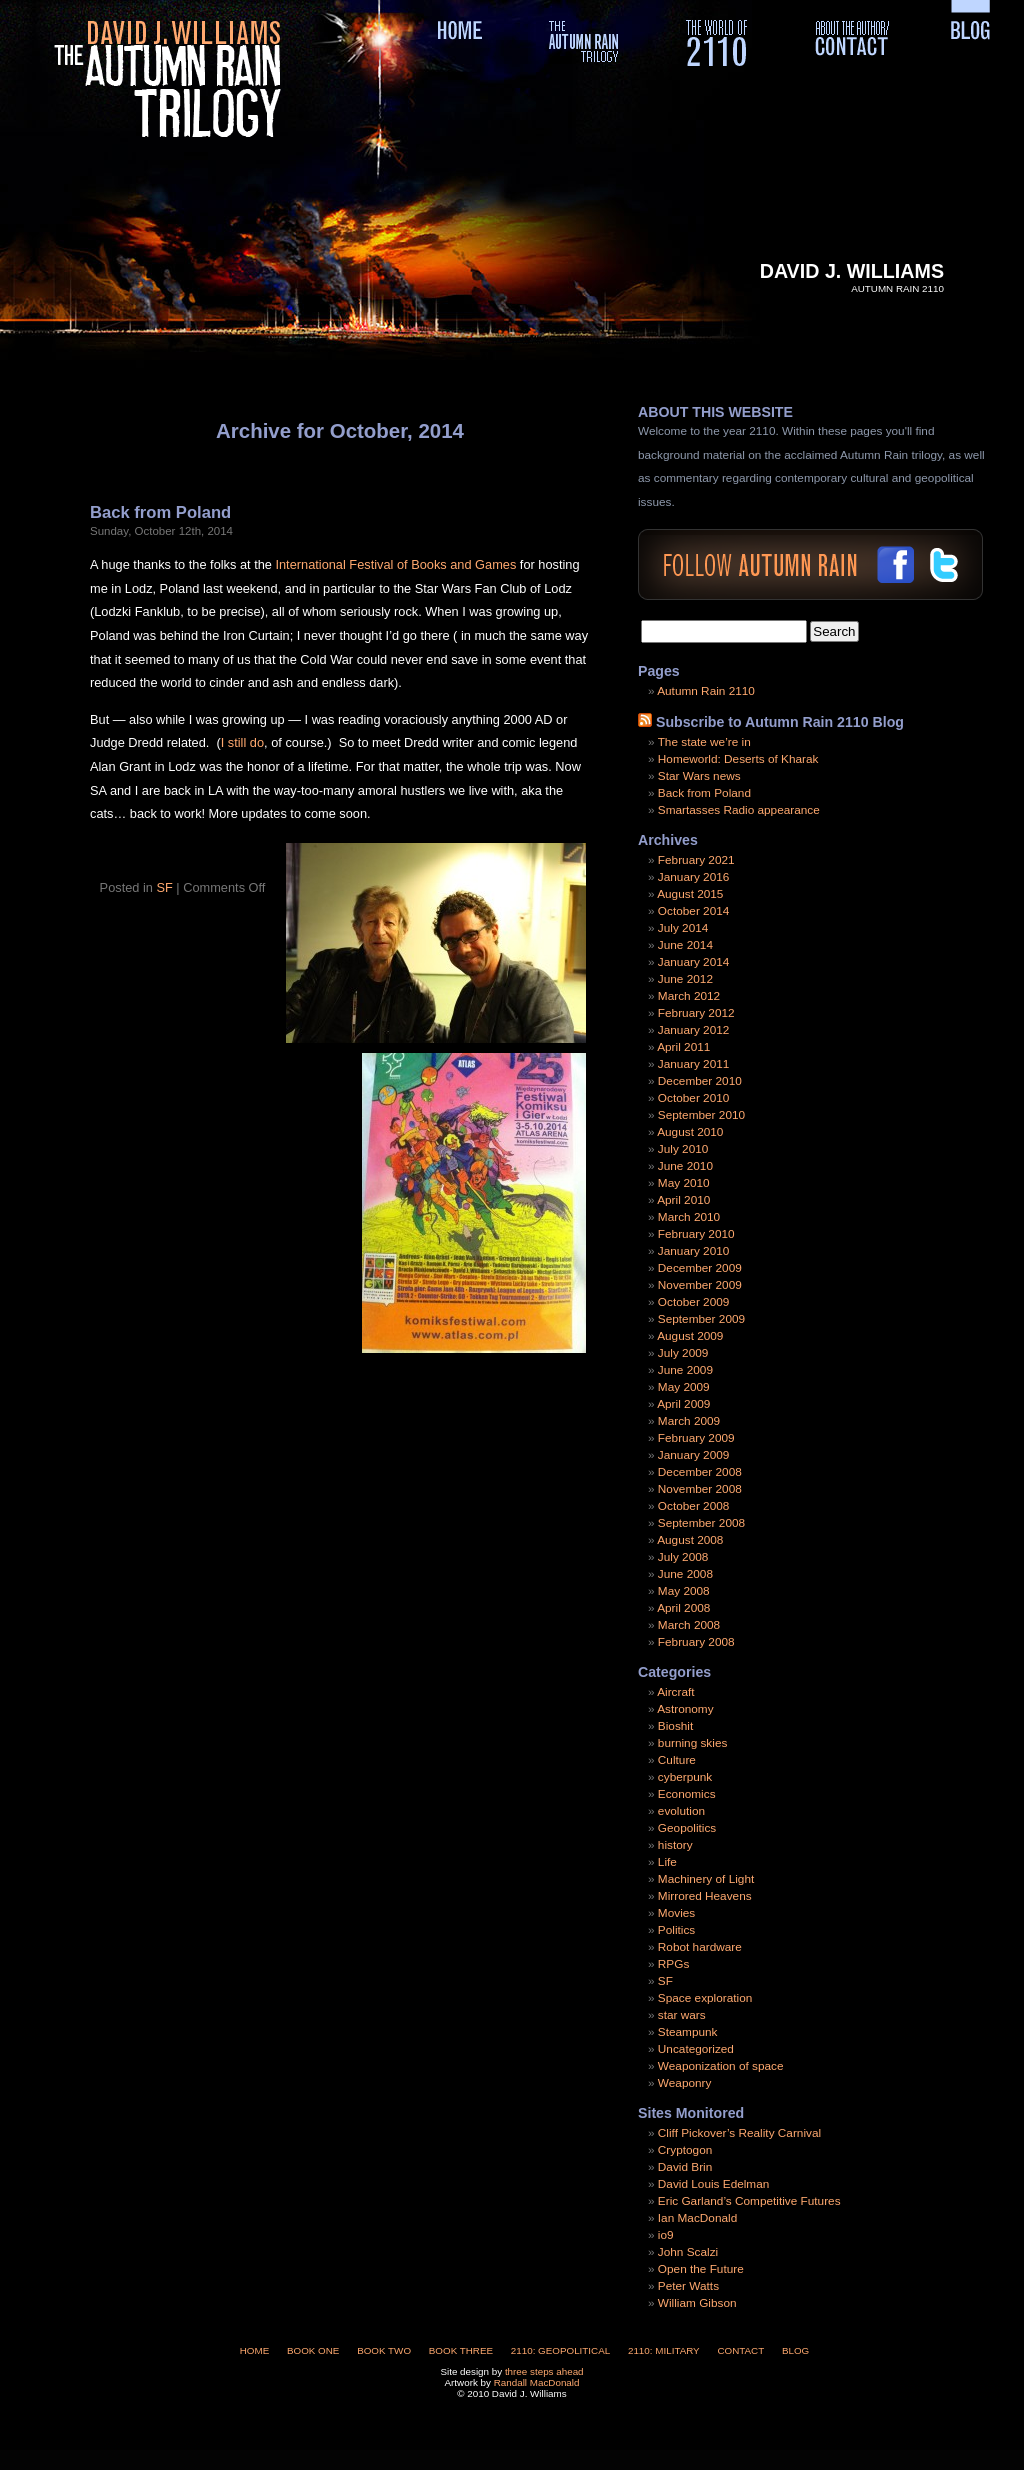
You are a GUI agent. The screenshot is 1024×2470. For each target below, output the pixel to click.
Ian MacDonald (697, 2218)
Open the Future (701, 2269)
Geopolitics (687, 1828)
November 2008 (700, 1489)
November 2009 (700, 1285)
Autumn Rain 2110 (706, 691)
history (675, 1845)
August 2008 (690, 1540)
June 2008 (685, 1574)
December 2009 (700, 1268)
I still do (242, 742)
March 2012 (689, 996)
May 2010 (684, 1183)
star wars (682, 2015)
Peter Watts (688, 2286)
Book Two (384, 2350)
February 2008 (696, 1642)
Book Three (461, 2350)
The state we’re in (704, 742)
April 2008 (683, 1608)
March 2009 (689, 1421)
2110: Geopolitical (560, 2350)
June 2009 (685, 1370)
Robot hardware (700, 1947)
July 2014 (683, 928)
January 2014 (694, 962)
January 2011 (694, 1064)
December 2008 (700, 1472)
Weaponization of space (721, 2066)
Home (255, 2350)
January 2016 (694, 877)
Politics (676, 1930)
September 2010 (701, 1115)
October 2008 (693, 1506)
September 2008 (701, 1523)
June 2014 (685, 945)
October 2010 (693, 1098)
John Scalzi (688, 2252)
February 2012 (696, 1013)
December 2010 (700, 1081)
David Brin (685, 2167)
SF (164, 887)
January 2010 (694, 1251)
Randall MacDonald (537, 2382)
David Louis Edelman (713, 2184)
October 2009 (693, 1302)
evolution (681, 1811)
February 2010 (696, 1234)
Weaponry (685, 2083)
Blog (795, 2350)
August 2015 (690, 894)
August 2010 (690, 1132)
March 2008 (689, 1625)
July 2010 (683, 1149)
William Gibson (697, 2303)
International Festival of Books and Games (397, 564)
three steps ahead (544, 2371)
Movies (676, 1913)
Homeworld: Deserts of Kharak (738, 759)
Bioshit (675, 1726)
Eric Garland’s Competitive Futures (749, 2201)
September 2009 (701, 1319)
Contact (740, 2350)
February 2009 (696, 1438)
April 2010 (683, 1200)
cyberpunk (685, 1777)
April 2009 (683, 1404)
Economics (687, 1794)
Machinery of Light (706, 1879)
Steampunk (688, 2032)
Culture (677, 1760)
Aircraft (675, 1692)
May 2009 (684, 1387)
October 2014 (693, 911)
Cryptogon (685, 2150)
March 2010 (689, 1217)
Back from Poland (160, 512)
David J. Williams (852, 271)
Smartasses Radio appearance (739, 810)
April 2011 (683, 1047)
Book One (313, 2350)
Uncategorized (696, 2049)
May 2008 (684, 1591)
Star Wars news (699, 776)
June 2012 (685, 979)
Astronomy (685, 1709)
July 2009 (683, 1353)
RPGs (673, 1964)
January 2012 (694, 1030)
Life (667, 1862)
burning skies (693, 1743)
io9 (666, 2235)
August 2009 (690, 1336)
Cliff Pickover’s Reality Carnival (739, 2133)
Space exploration (705, 1998)
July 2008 (683, 1557)
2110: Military (664, 2350)
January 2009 (694, 1455)
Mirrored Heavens (705, 1896)
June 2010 (685, 1166)
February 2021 (696, 860)
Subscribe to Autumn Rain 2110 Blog (780, 722)
